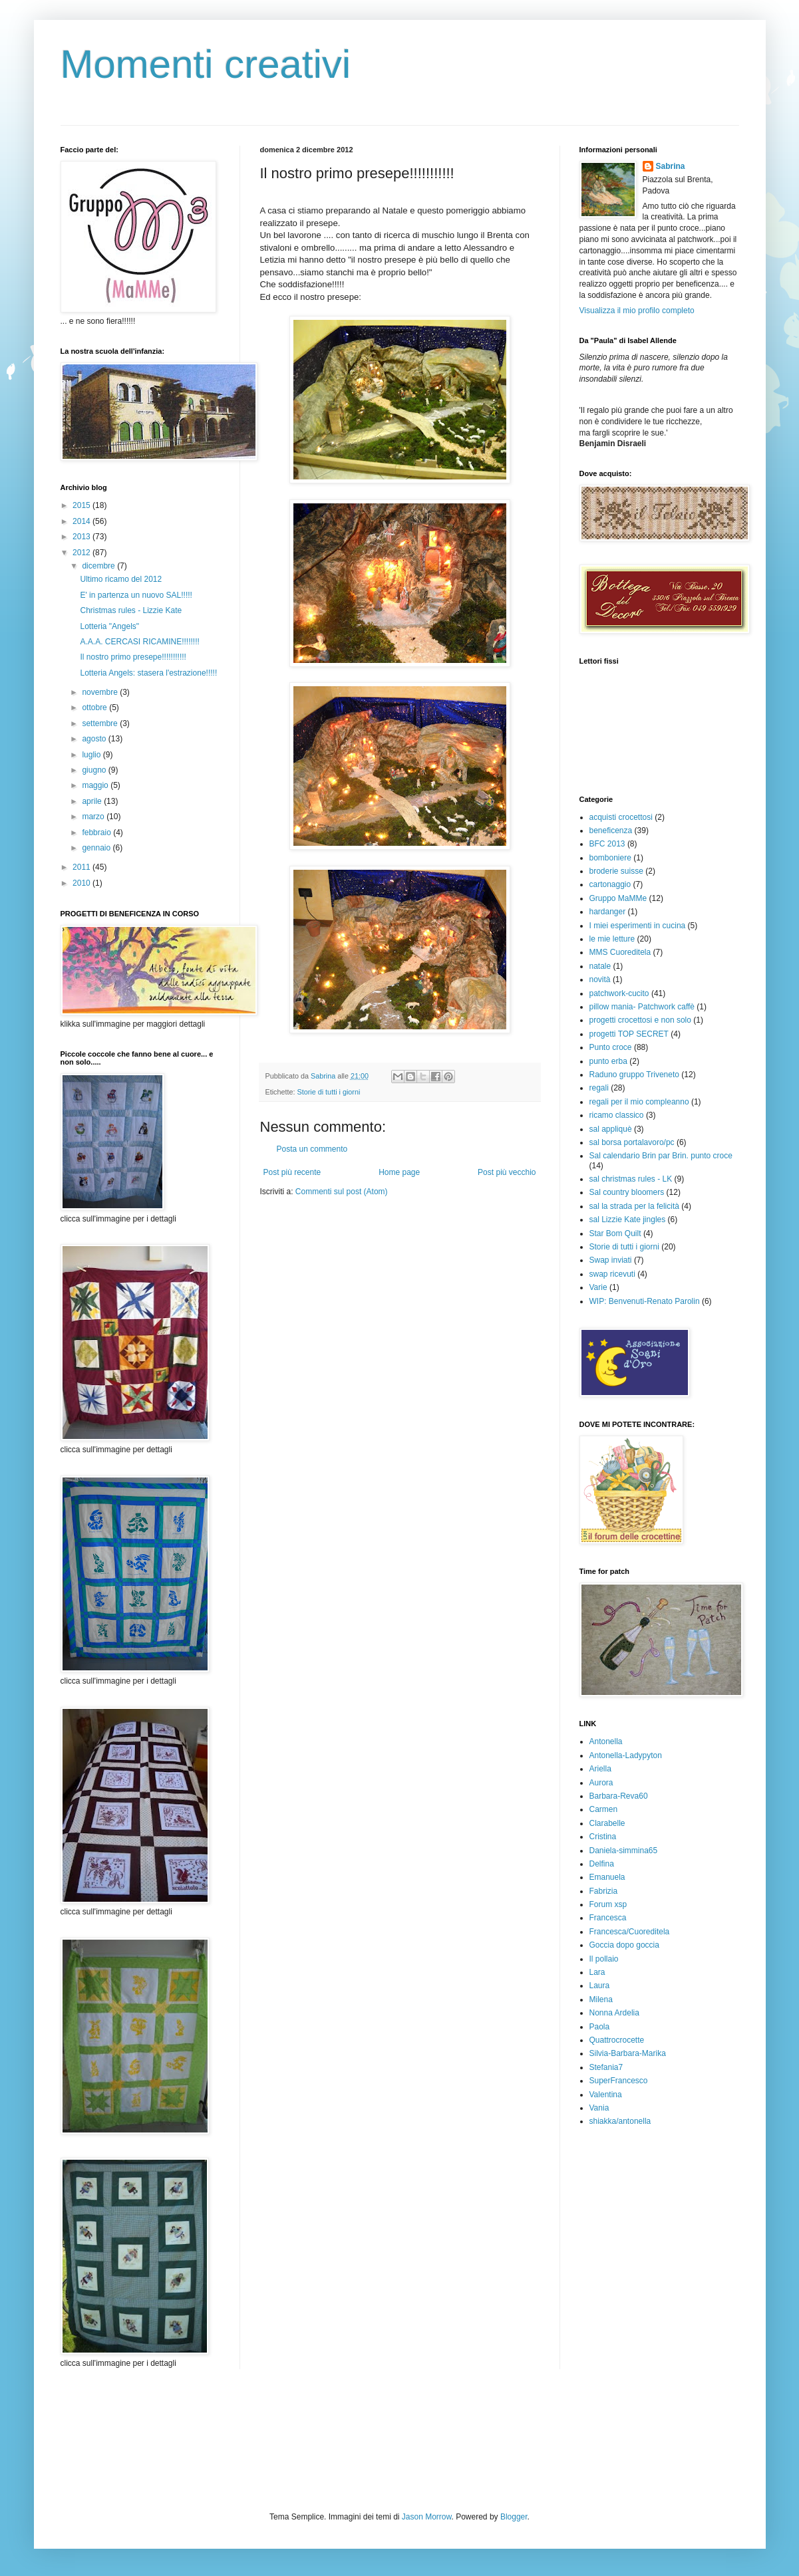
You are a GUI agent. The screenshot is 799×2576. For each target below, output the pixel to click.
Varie (598, 1287)
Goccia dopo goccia (624, 1945)
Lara (597, 1972)
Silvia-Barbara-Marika (627, 2053)
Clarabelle (607, 1823)
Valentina (605, 2094)
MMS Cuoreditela (620, 952)
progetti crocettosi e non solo (640, 1020)
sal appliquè (610, 1129)
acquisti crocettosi (621, 817)
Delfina (601, 1863)
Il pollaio (604, 1959)
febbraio (97, 832)
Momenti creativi (206, 64)
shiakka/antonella (620, 2121)
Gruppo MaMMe (618, 898)
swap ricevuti (612, 1274)
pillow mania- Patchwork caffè (642, 1006)
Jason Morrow (427, 2516)
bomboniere (610, 857)
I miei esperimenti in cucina (637, 925)
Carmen (603, 1809)
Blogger (514, 2516)
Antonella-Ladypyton (625, 1755)
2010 (82, 883)
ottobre (95, 707)
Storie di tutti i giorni (329, 1092)
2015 (82, 505)
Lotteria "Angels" (109, 626)
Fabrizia (603, 1891)
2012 (82, 552)
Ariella (600, 1768)
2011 (82, 867)
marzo (94, 816)
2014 (82, 521)
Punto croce (610, 1047)
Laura (599, 1985)
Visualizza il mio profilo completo (637, 310)
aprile (93, 801)
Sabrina (670, 166)
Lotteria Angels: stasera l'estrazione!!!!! (148, 673)
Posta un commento (312, 1149)
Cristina (603, 1836)
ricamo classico (616, 1115)
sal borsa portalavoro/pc (632, 1142)
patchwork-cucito (619, 993)
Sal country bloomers (627, 1192)
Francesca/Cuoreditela (629, 1931)
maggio (96, 785)
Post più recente (292, 1172)
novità (600, 979)
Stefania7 (606, 2067)
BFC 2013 (607, 843)
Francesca (608, 1917)
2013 (82, 536)
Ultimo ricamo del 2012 (121, 579)
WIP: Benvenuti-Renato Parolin (644, 1301)
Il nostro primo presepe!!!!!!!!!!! (133, 657)
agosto (95, 738)
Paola (599, 2026)
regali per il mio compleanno (639, 1101)
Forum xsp (608, 1904)
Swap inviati (610, 1260)
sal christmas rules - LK (631, 1179)
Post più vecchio (507, 1172)
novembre (101, 692)
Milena (601, 1999)
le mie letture (612, 939)
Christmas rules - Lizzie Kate (131, 610)
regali (599, 1088)
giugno (95, 770)
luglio (92, 754)
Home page (399, 1172)
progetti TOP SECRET (629, 1034)
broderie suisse (616, 871)
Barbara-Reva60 (618, 1796)
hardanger (607, 911)
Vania (599, 2108)
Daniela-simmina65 (623, 1850)
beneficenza (611, 830)
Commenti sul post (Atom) (341, 1191)
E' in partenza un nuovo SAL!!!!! (136, 595)
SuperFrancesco (618, 2080)
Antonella (606, 1741)
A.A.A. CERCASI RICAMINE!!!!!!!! (139, 641)
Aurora (601, 1782)
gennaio (97, 847)
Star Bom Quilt (615, 1233)
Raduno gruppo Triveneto (634, 1074)
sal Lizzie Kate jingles (627, 1219)
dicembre (99, 566)
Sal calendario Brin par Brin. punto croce (660, 1155)
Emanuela (607, 1877)
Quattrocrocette (617, 2040)
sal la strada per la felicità (634, 1206)
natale (600, 966)
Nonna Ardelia (614, 2012)
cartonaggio (610, 884)
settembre (101, 723)
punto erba (608, 1061)
